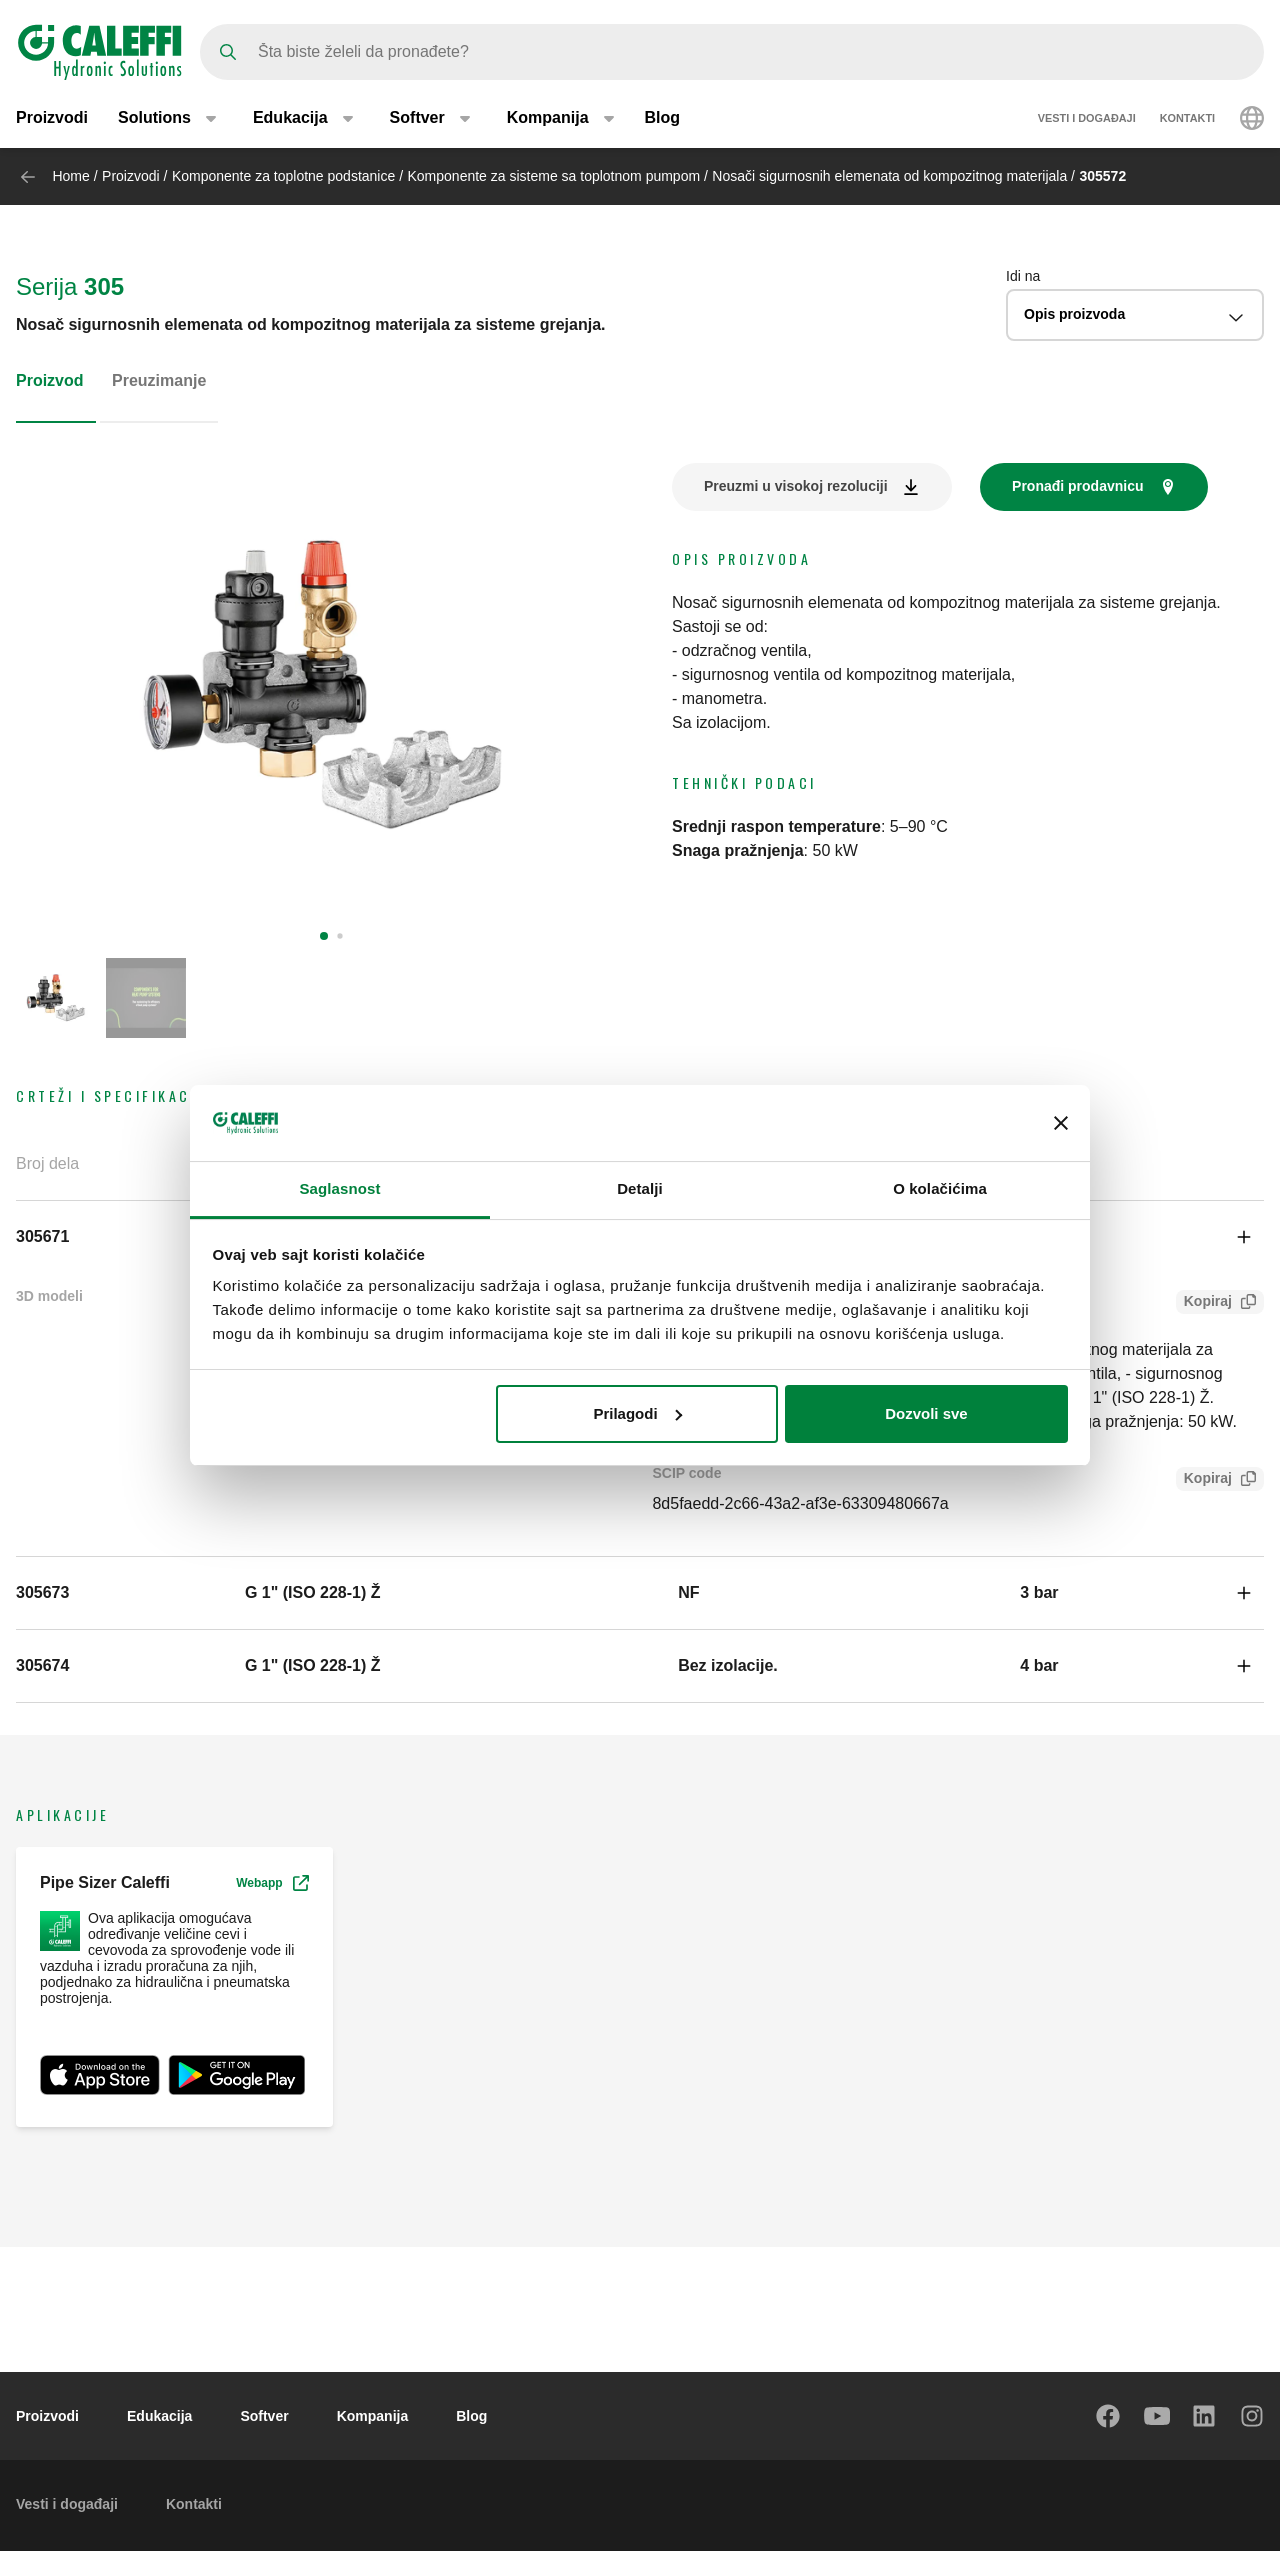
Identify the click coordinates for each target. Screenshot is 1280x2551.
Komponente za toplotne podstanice (283, 176)
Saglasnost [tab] (339, 1188)
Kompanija (373, 2416)
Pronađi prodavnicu (1077, 486)
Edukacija (159, 2416)
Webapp (272, 1883)
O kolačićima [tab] (940, 1188)
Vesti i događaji (1087, 118)
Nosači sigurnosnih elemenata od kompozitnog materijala (889, 176)
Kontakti (1187, 118)
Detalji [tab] (640, 1188)
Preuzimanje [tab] (159, 380)
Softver (264, 2416)
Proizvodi (52, 117)
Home (70, 176)
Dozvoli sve (926, 1413)
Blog (663, 117)
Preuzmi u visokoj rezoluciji (796, 486)
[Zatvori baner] (1061, 1123)
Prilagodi (637, 1413)
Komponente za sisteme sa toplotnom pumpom (554, 176)
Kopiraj (1204, 1303)
